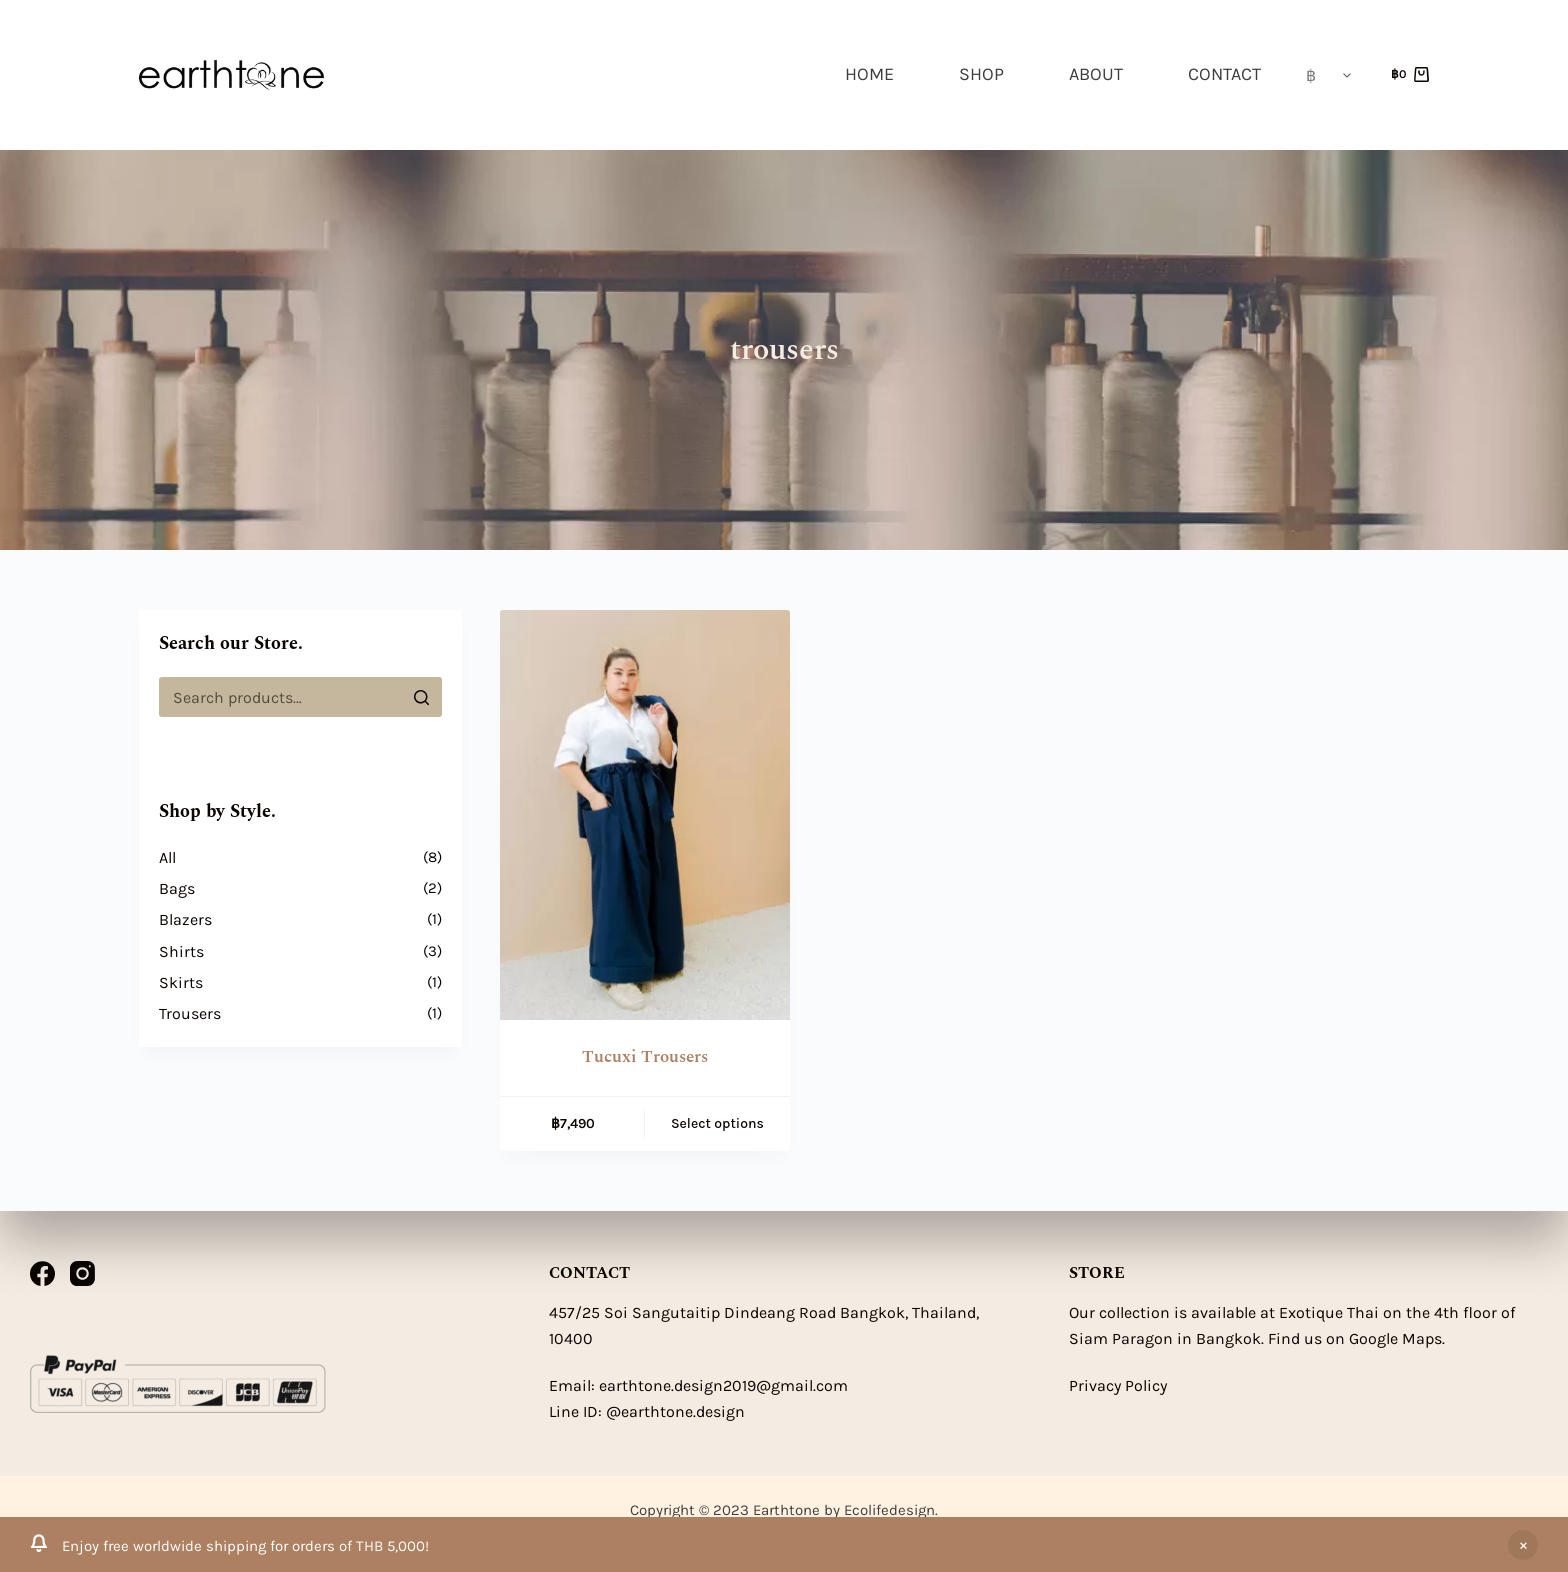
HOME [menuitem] (869, 74)
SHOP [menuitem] (981, 74)
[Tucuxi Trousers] (645, 815)
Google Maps (1395, 1338)
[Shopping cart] (1410, 75)
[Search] (422, 697)
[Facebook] (42, 1273)
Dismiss (1523, 1545)
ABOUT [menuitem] (1096, 74)
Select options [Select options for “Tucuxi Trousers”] (717, 1123)
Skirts (181, 982)
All (167, 857)
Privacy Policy (1118, 1385)
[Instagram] (82, 1273)
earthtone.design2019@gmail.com (723, 1385)
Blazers (185, 919)
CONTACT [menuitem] (1224, 74)
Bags (177, 888)
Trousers (190, 1013)
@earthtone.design (675, 1411)
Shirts (181, 951)
